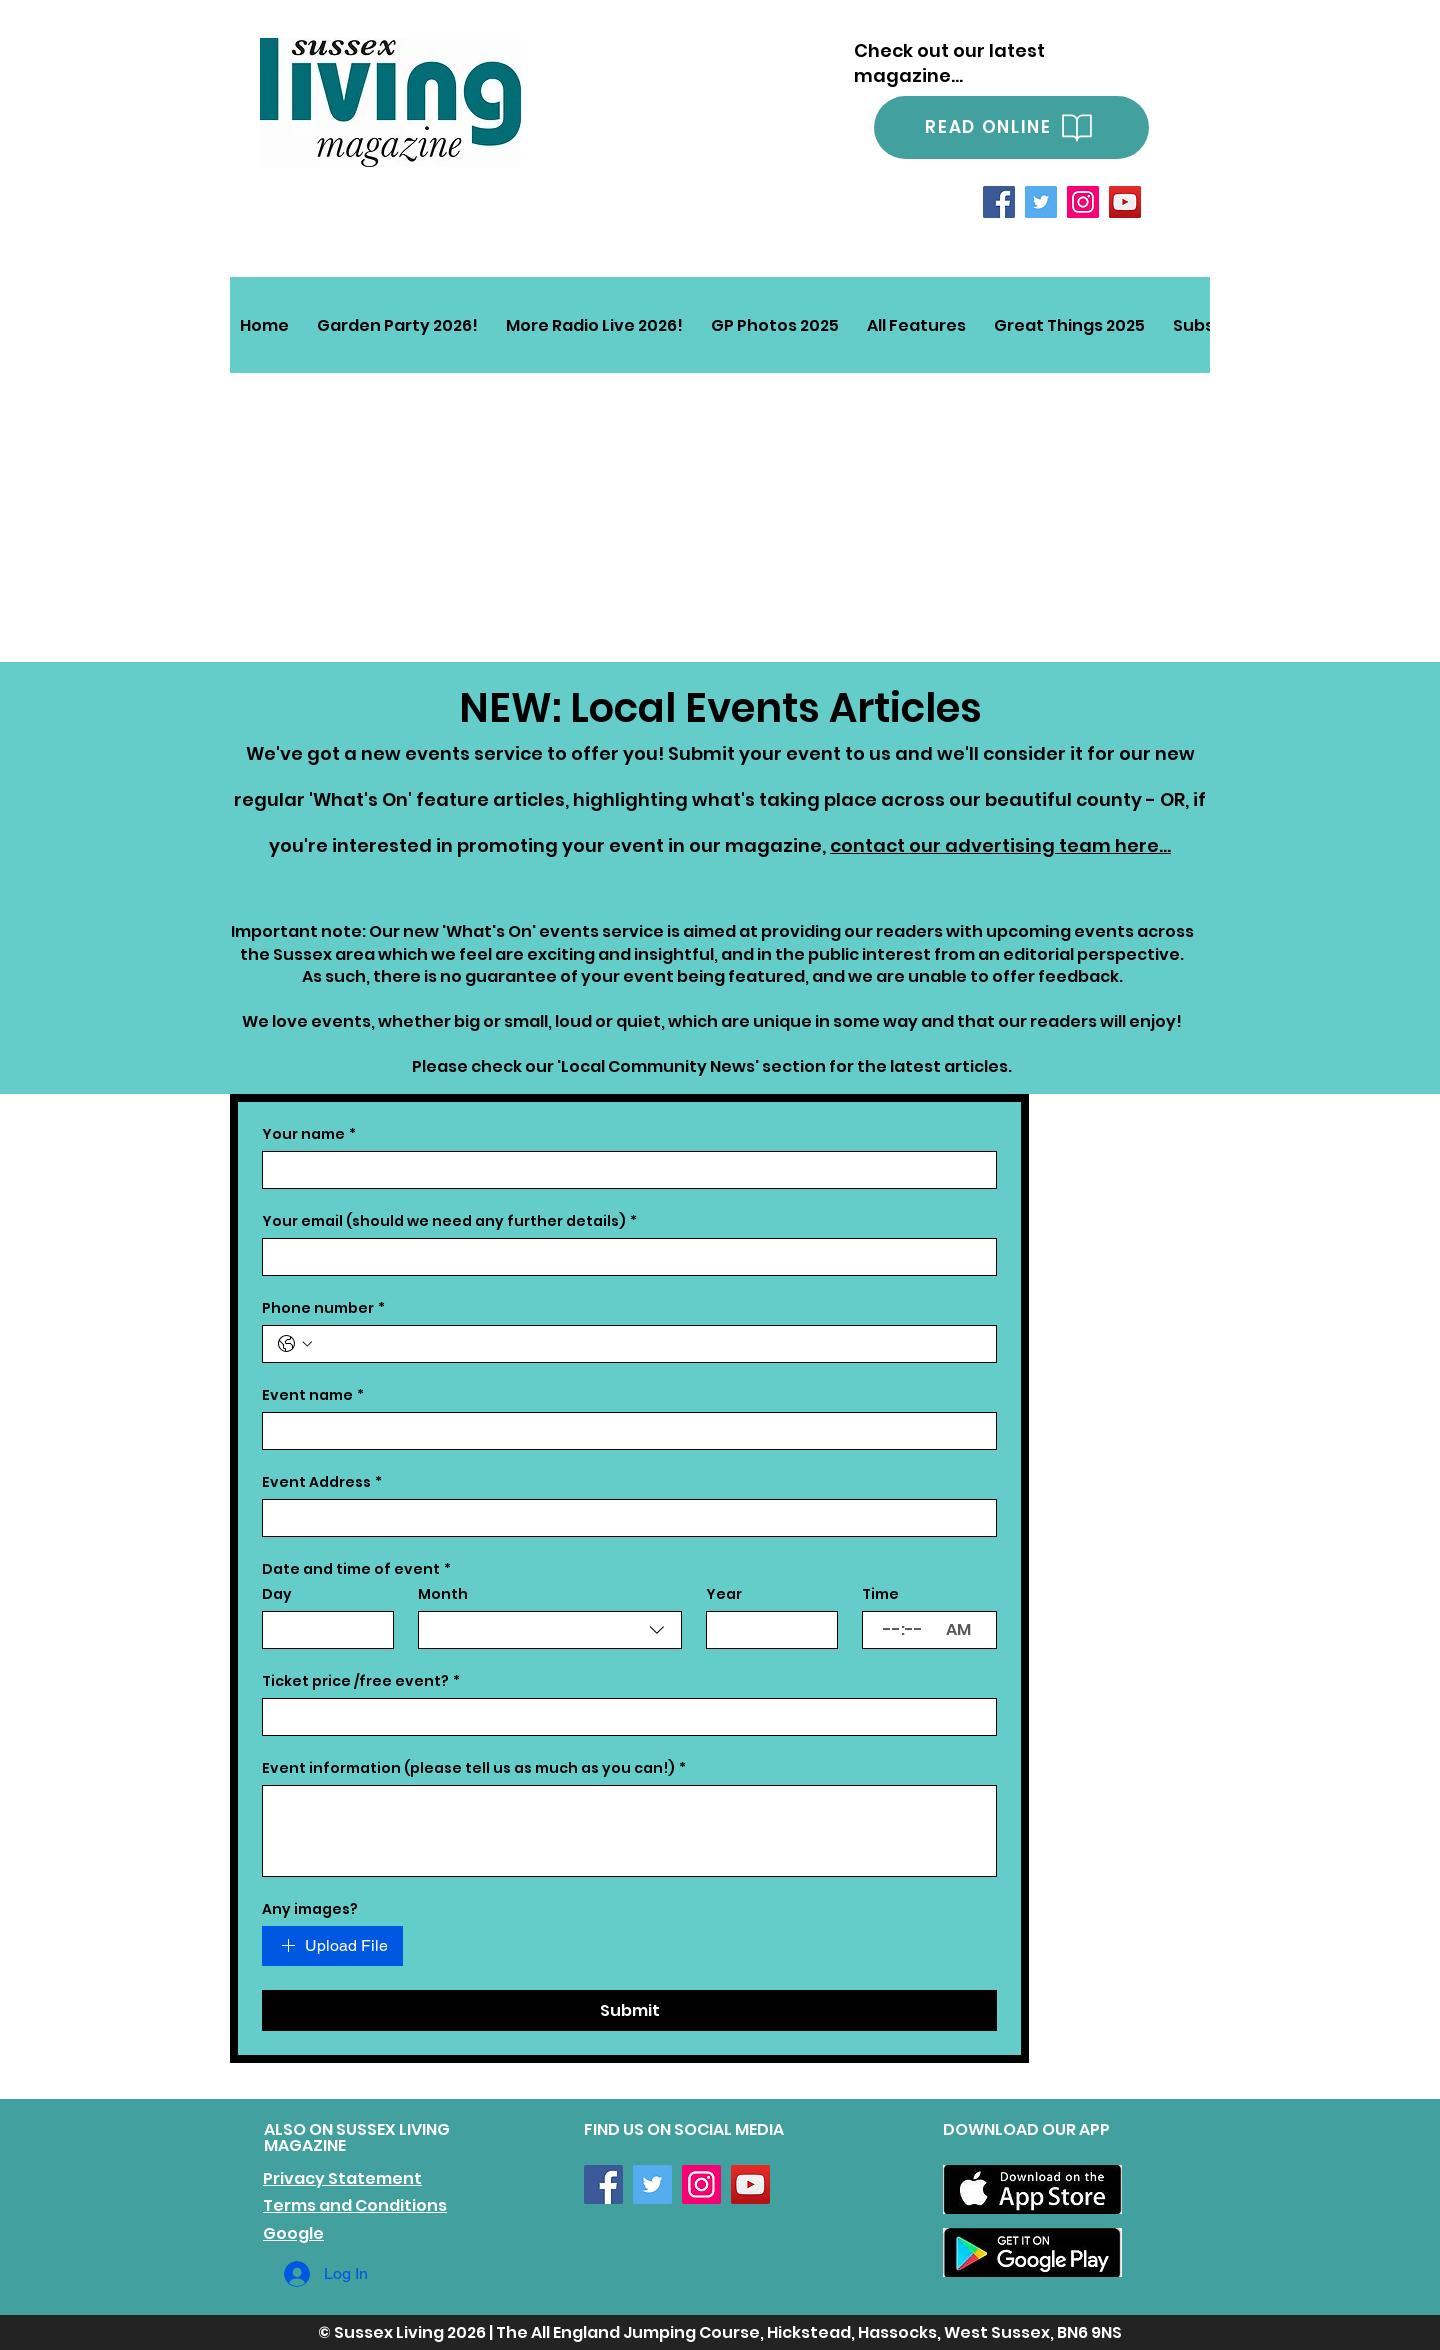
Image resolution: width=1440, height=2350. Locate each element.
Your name (309, 1134)
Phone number (323, 1308)
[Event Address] (623, 1518)
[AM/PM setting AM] (965, 1630)
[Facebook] (999, 202)
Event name (313, 1395)
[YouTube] (1125, 202)
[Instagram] (1083, 202)
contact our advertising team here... (1000, 845)
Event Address (322, 1482)
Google (293, 2233)
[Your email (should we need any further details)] (623, 1257)
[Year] (766, 1630)
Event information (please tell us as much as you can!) (474, 1768)
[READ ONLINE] (1011, 127)
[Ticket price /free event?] (623, 1717)
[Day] (322, 1630)
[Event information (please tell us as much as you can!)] (629, 1831)
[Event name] (623, 1431)
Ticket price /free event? (361, 1681)
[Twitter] (1041, 202)
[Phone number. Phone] (649, 1344)
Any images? (310, 1909)
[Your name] (623, 1170)
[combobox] (550, 1630)
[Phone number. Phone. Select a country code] (295, 1344)
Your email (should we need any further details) (449, 1221)
